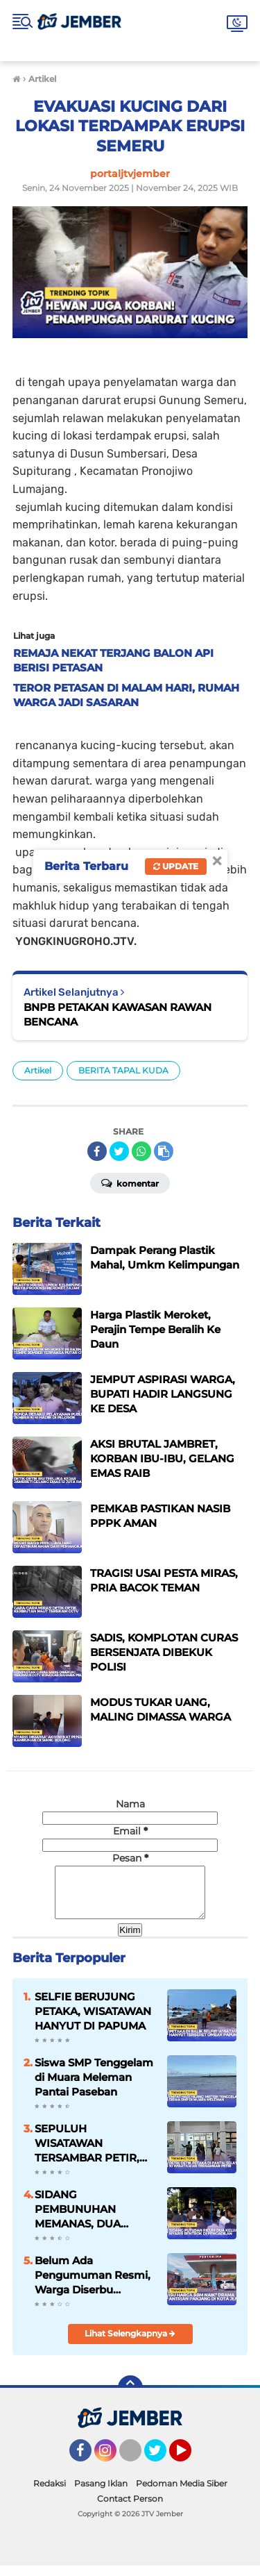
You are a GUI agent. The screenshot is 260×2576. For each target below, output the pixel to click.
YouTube (190, 2467)
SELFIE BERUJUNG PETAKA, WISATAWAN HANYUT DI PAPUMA (93, 2021)
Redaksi (49, 2494)
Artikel (37, 1070)
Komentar (130, 1182)
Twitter (161, 2467)
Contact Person (130, 2509)
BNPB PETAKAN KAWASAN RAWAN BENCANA (117, 1014)
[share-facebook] (97, 1151)
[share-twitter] (119, 1151)
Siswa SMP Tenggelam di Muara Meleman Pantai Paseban (94, 2087)
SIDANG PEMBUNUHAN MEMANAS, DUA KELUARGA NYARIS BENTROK (86, 2219)
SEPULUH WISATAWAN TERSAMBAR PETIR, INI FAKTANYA (87, 2153)
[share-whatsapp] (141, 1151)
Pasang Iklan (101, 2494)
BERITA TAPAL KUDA (123, 1070)
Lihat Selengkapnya (130, 2344)
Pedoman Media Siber (181, 2494)
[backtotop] (130, 2398)
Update (175, 866)
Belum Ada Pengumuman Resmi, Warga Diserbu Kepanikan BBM (92, 2285)
